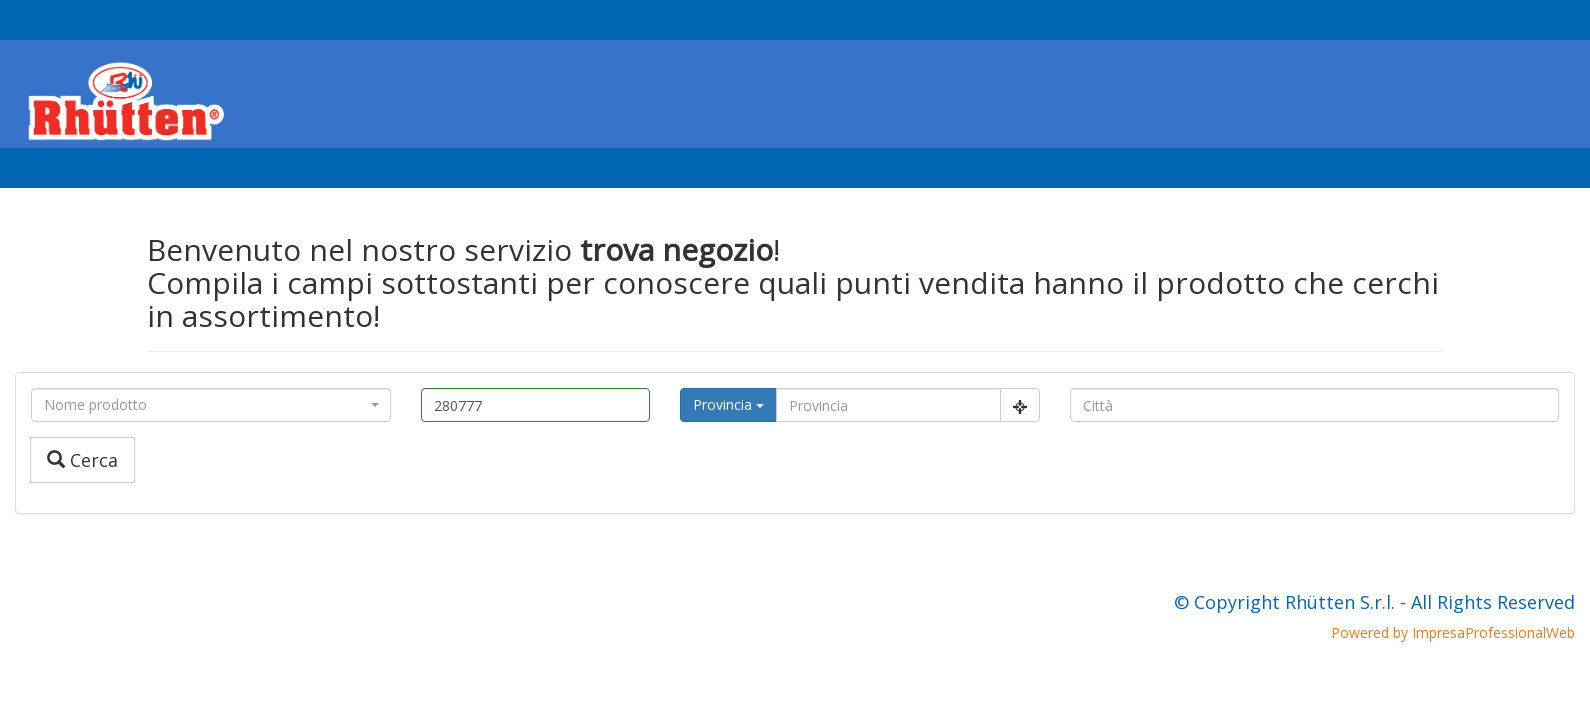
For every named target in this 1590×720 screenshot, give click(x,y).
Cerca (82, 460)
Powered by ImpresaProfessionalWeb (1453, 632)
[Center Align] (1020, 405)
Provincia (728, 404)
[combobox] (211, 405)
